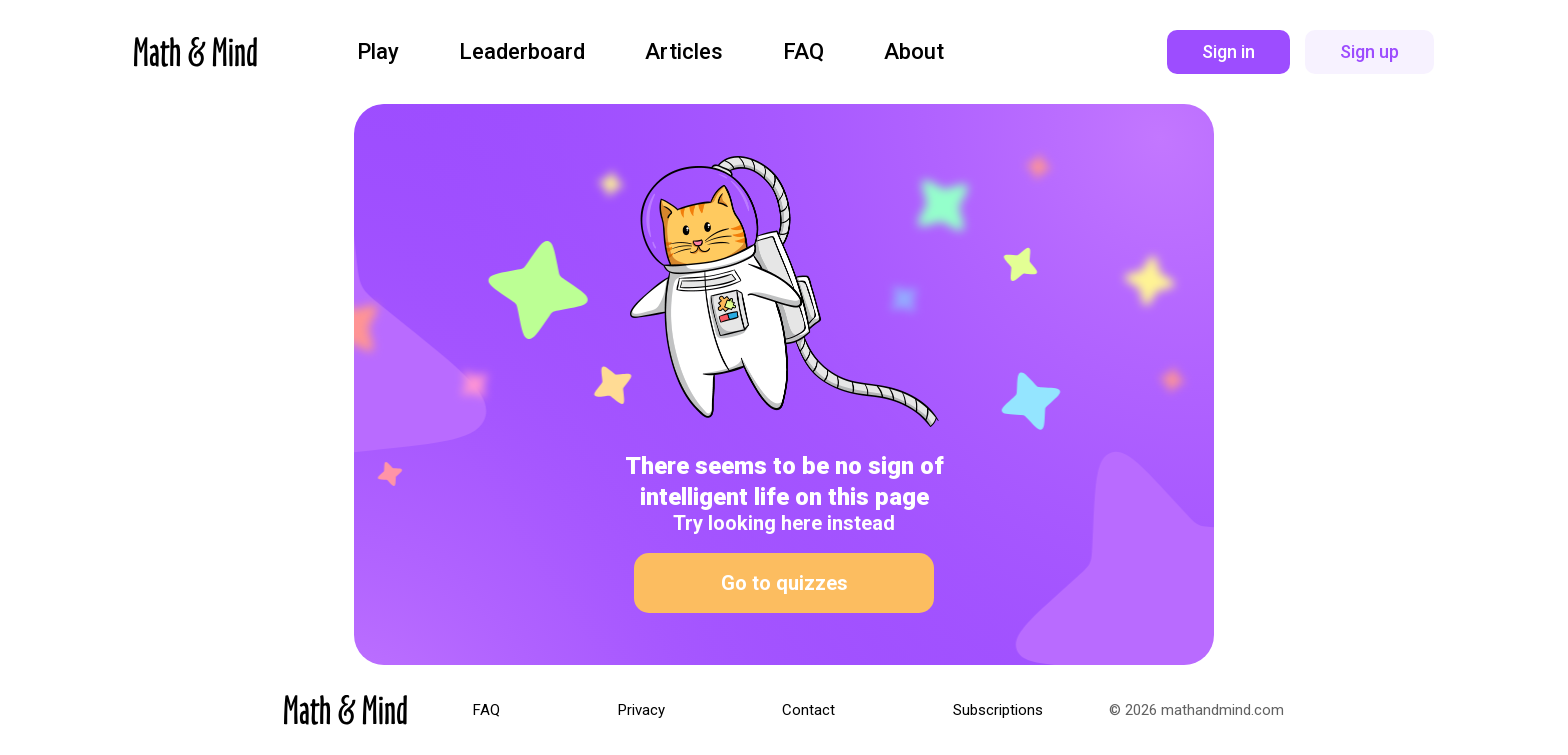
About (914, 52)
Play (378, 52)
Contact (808, 710)
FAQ (803, 52)
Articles (684, 52)
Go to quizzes (784, 583)
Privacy (641, 710)
